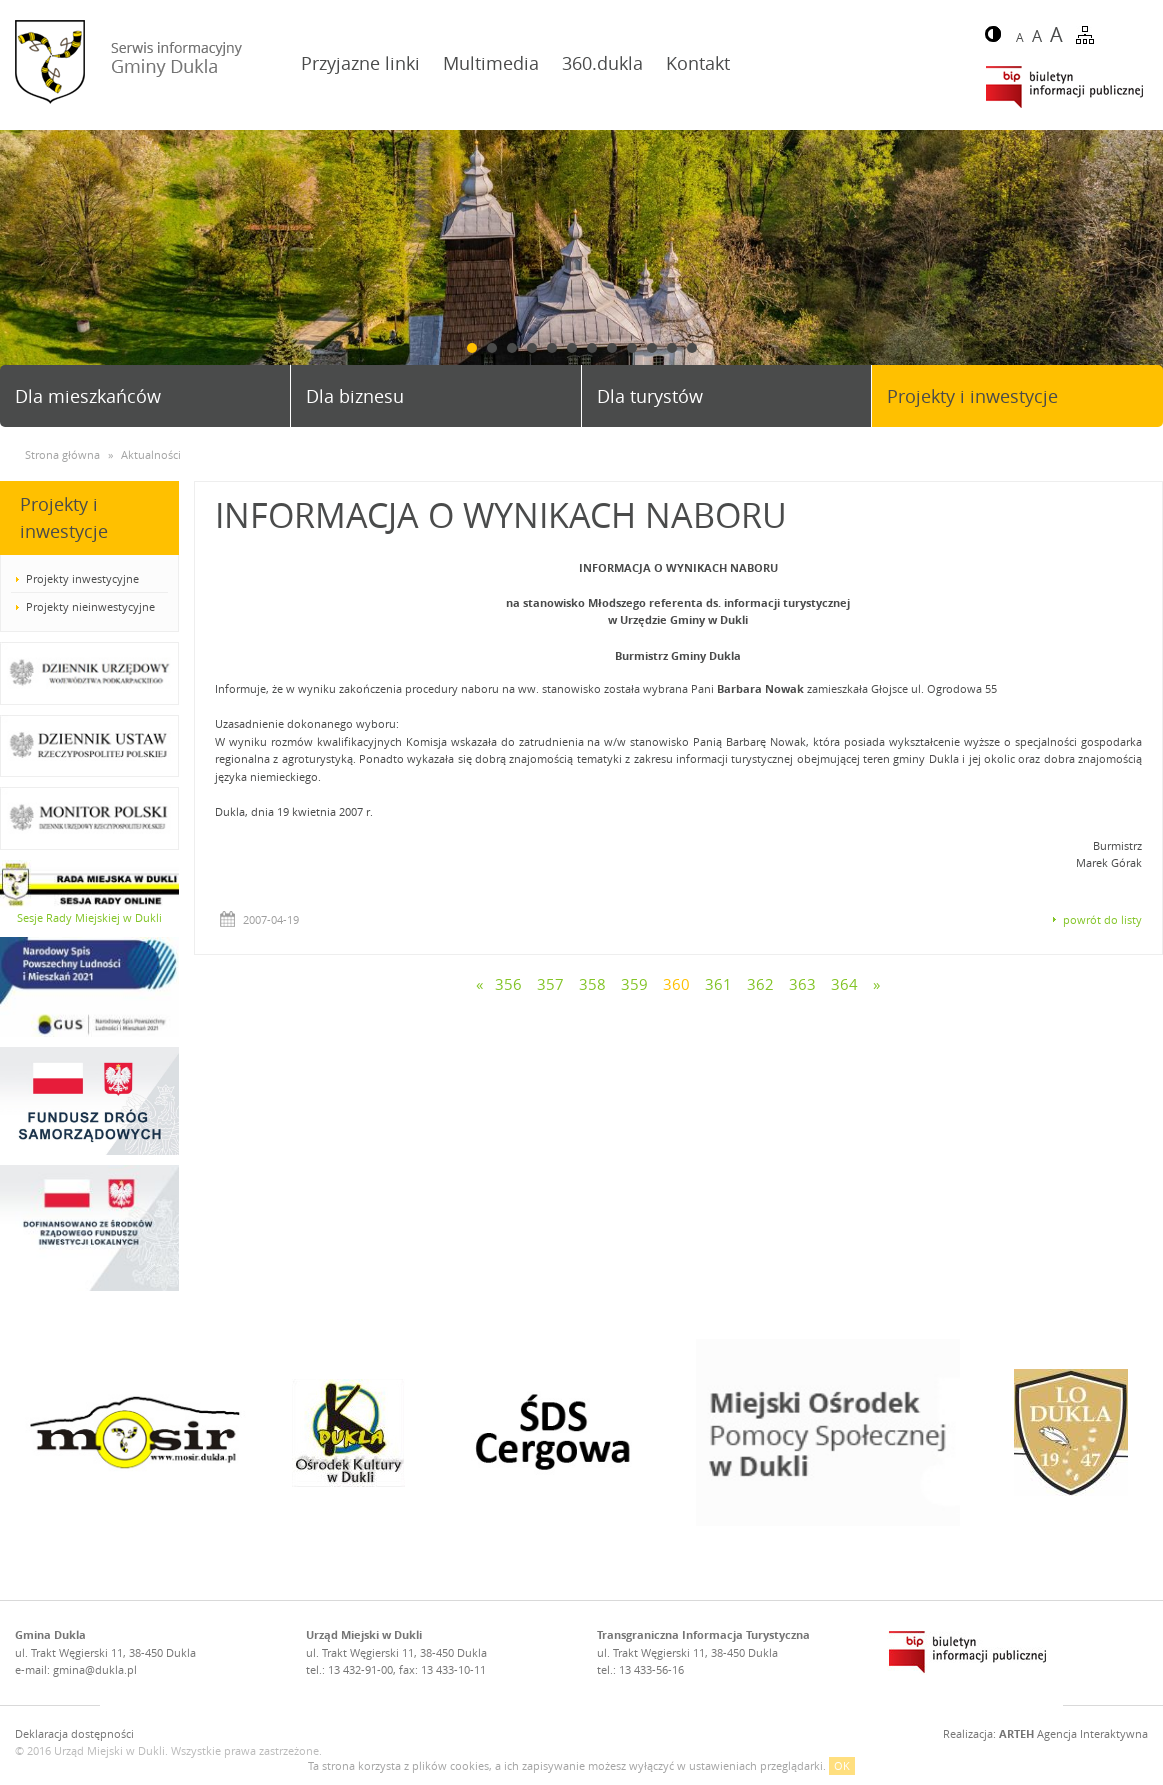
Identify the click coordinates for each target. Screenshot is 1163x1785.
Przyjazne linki (360, 63)
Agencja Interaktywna (1073, 1733)
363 (802, 984)
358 (592, 984)
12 (692, 348)
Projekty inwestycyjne (82, 578)
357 (550, 984)
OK (842, 1765)
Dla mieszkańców (88, 396)
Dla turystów (650, 396)
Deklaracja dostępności (74, 1733)
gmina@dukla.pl (95, 1669)
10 (652, 348)
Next (1140, 269)
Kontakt (698, 63)
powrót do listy (1102, 919)
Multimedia (491, 63)
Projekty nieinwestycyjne (90, 606)
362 (760, 984)
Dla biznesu (355, 396)
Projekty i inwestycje (972, 396)
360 (676, 984)
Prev (23, 269)
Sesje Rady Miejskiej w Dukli (89, 917)
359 (634, 984)
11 (672, 348)
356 (508, 984)
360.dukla (602, 63)
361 (718, 984)
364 (844, 984)
